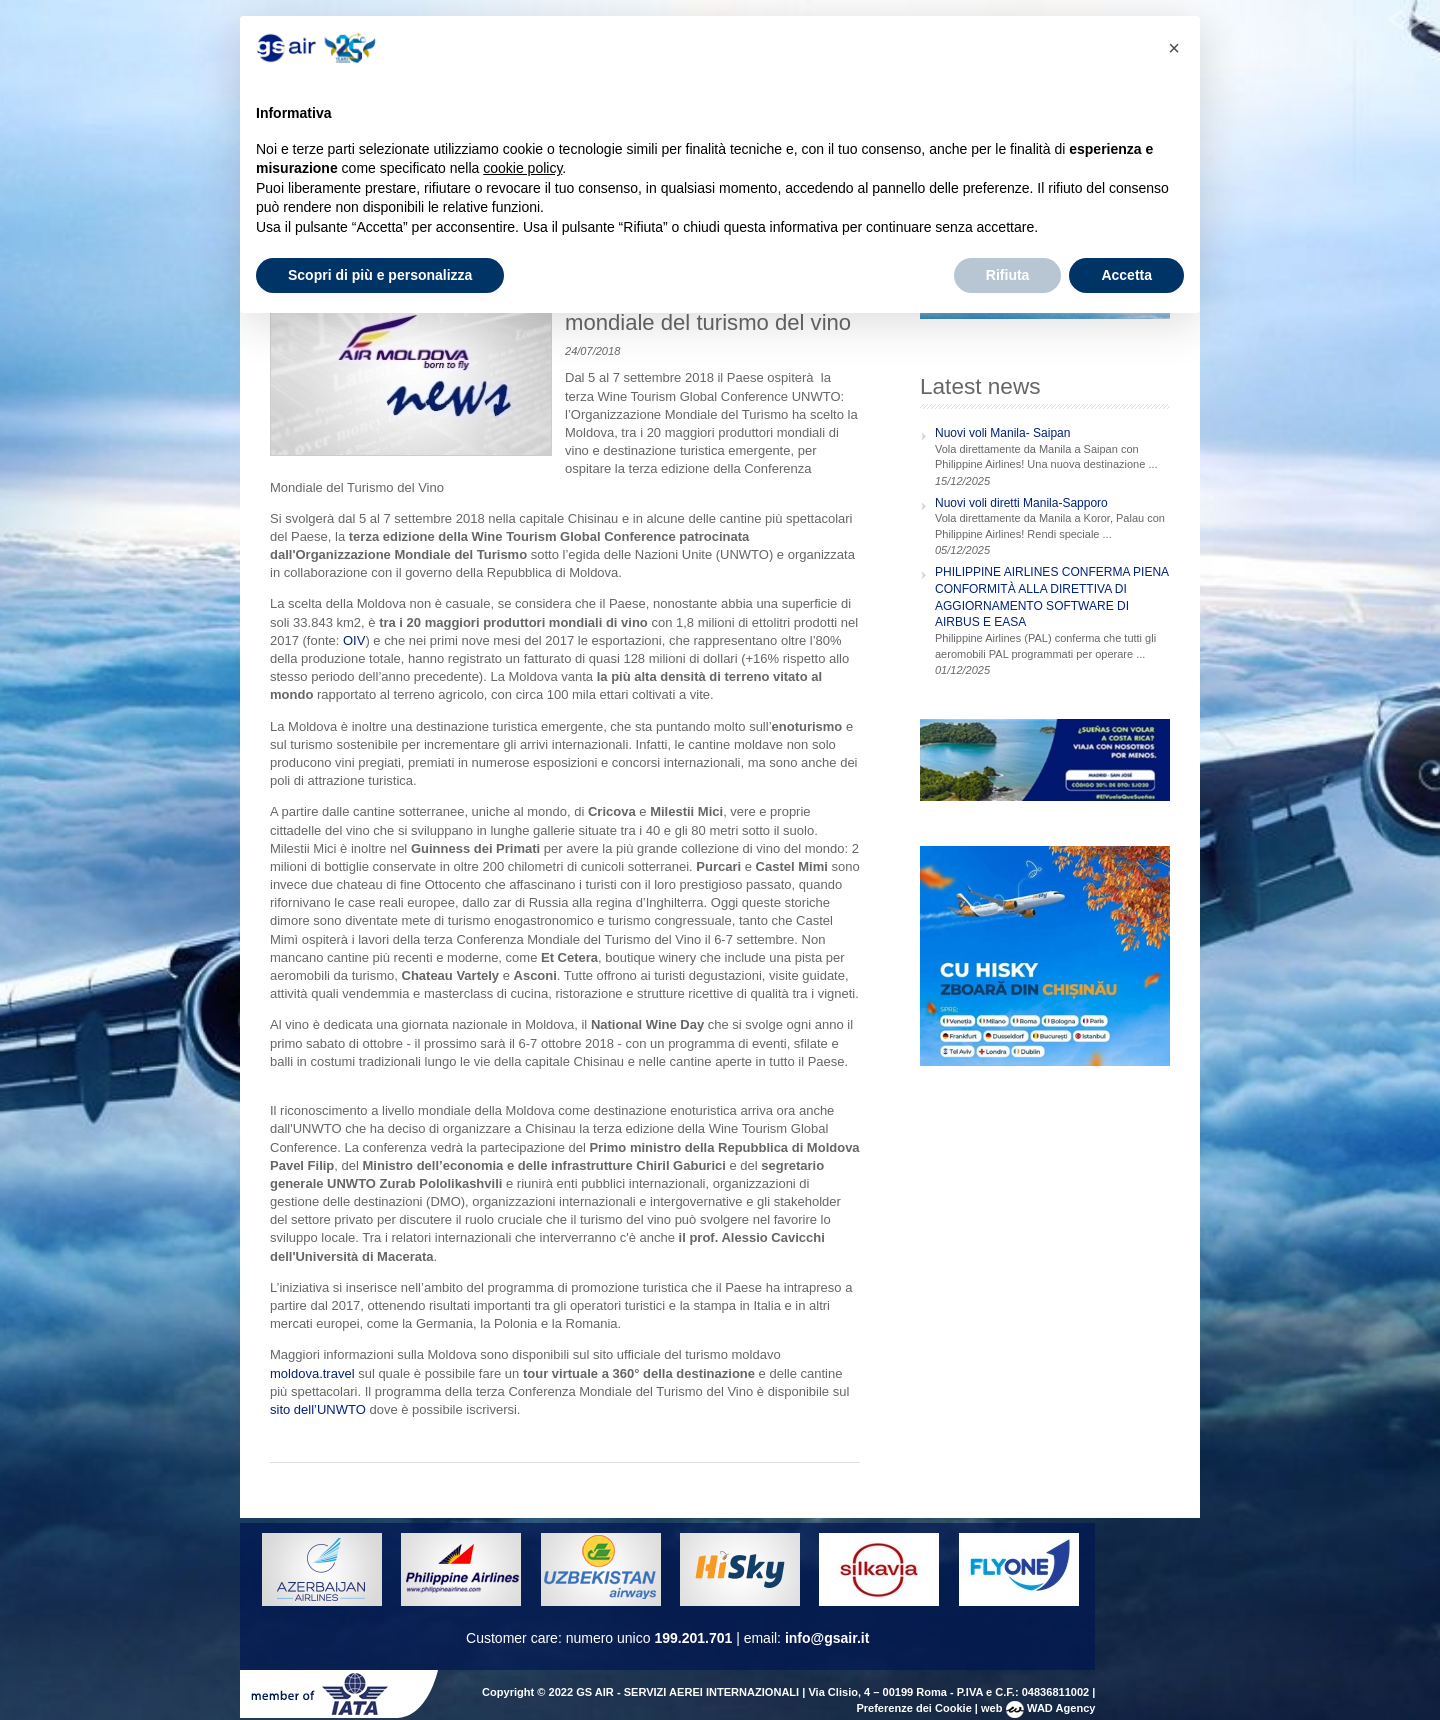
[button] (1174, 48)
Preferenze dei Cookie (913, 1708)
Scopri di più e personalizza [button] (380, 275)
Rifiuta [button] (1008, 275)
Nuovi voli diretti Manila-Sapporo (1021, 503)
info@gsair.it (827, 1638)
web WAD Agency (1038, 1708)
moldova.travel (312, 1373)
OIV (354, 640)
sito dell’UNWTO (318, 1409)
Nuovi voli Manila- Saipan (1002, 433)
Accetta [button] (1126, 275)
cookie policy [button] (522, 168)
